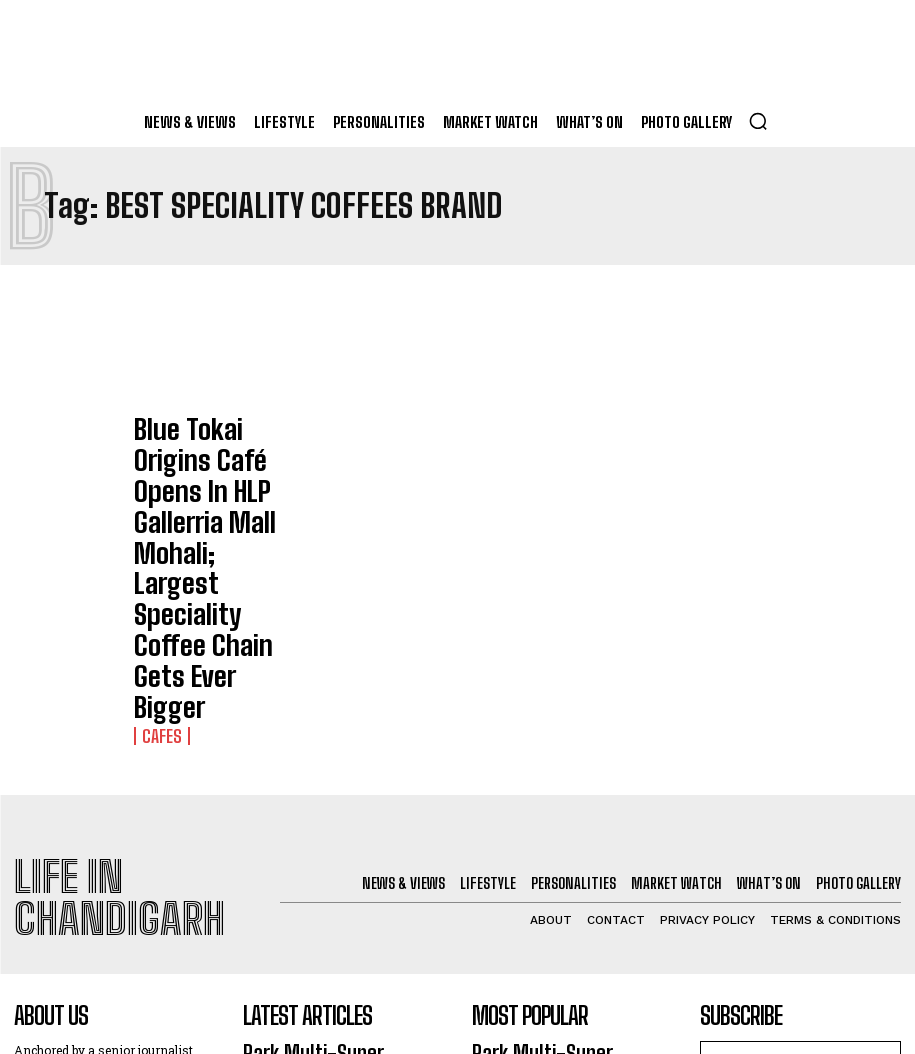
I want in (800, 825)
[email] (800, 779)
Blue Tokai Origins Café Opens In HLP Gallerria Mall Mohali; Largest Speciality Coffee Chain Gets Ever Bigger (209, 457)
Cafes (156, 514)
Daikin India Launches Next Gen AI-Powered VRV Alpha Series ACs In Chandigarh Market (340, 942)
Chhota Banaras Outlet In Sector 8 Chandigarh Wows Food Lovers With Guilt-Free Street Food (332, 866)
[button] (758, 121)
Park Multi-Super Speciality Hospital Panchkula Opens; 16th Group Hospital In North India (341, 788)
